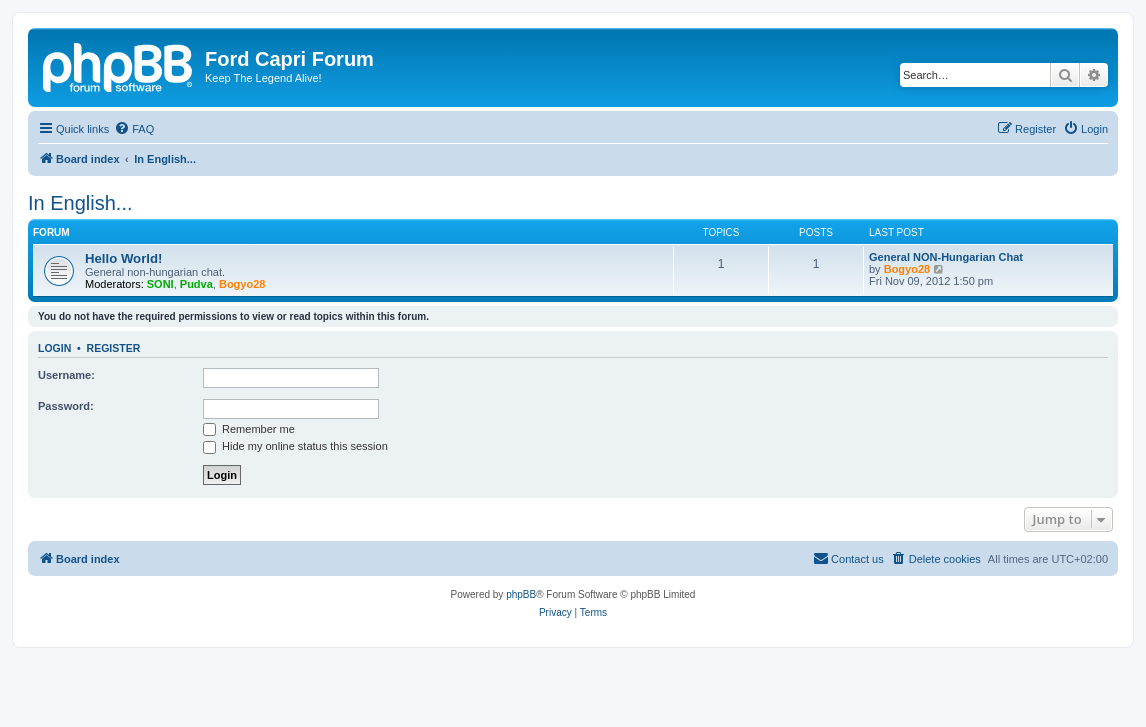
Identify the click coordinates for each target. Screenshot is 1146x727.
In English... (80, 203)
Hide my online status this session (295, 446)
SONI (160, 284)
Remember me (249, 429)
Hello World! (123, 258)
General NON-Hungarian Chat (946, 257)
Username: (66, 375)
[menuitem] (134, 129)
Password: (66, 406)
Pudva (196, 284)
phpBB (521, 594)
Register (114, 348)
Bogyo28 (242, 284)
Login (54, 348)
